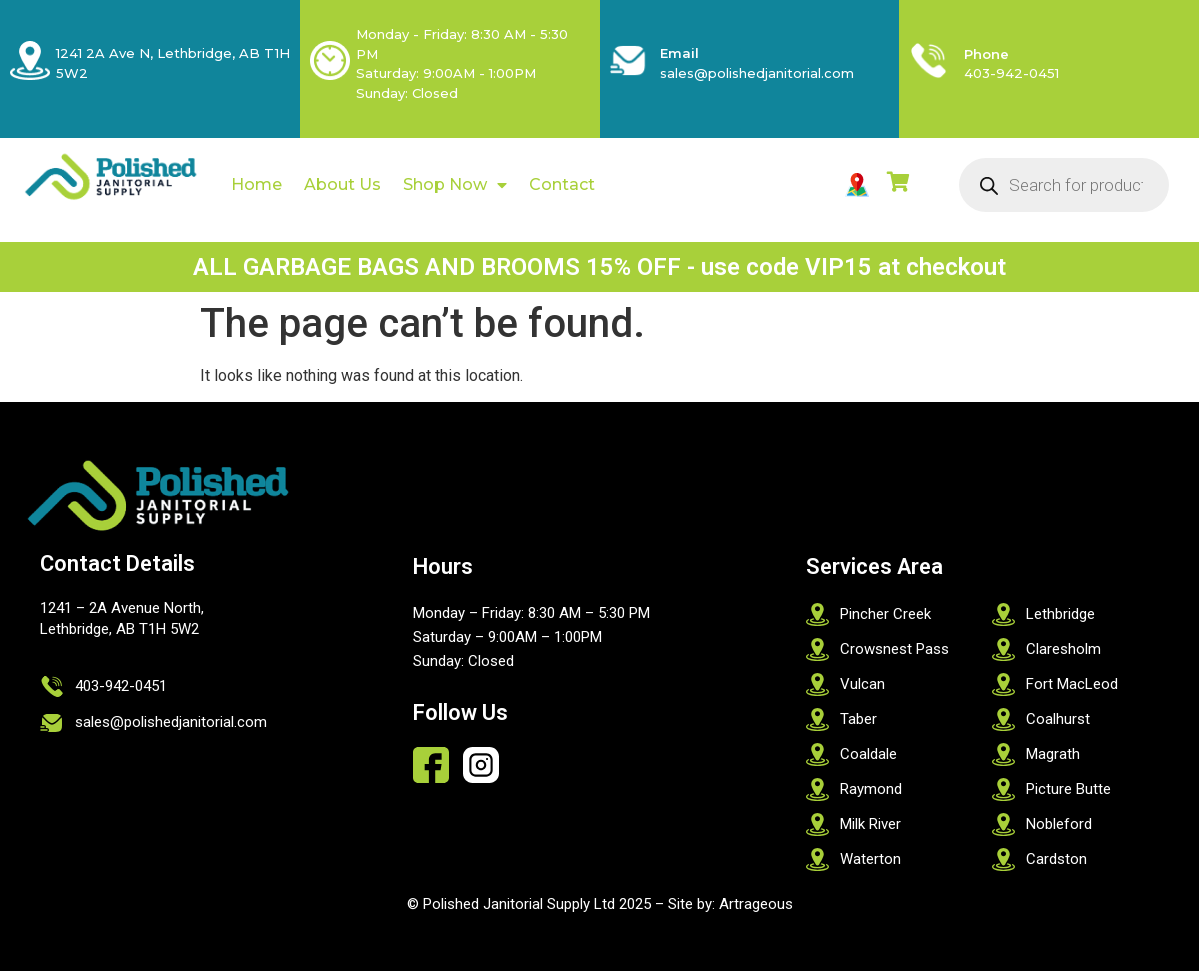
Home (256, 184)
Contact (562, 184)
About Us (342, 184)
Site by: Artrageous (730, 904)
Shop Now (455, 185)
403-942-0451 (1011, 73)
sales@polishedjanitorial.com (757, 73)
